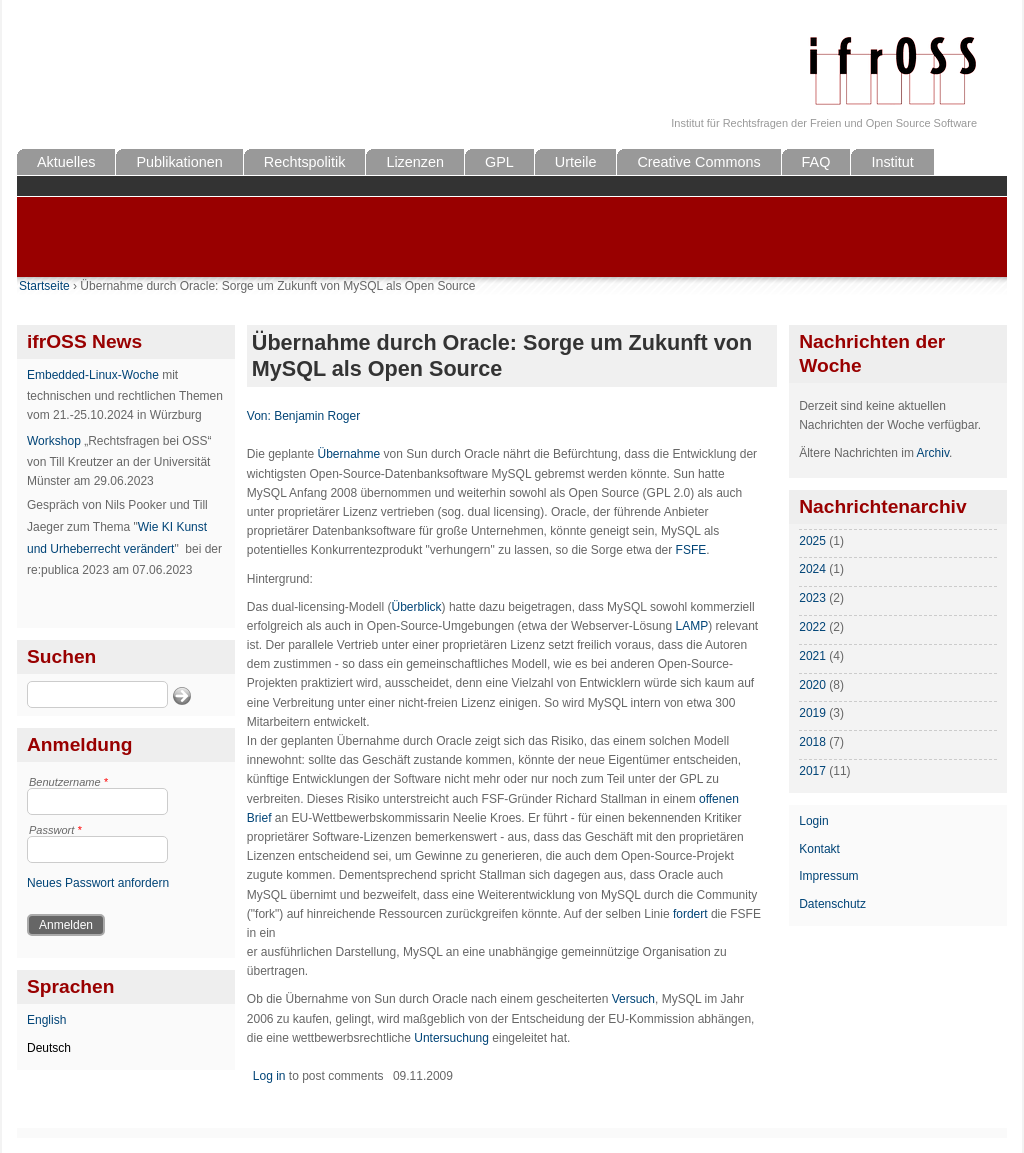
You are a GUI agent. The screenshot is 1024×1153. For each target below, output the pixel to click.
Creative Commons (698, 162)
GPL (499, 162)
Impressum (828, 876)
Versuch (633, 999)
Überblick (417, 607)
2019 (812, 713)
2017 (812, 771)
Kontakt (819, 849)
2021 (812, 656)
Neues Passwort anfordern (98, 883)
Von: (260, 416)
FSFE (691, 550)
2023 (812, 598)
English (46, 1020)
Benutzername (68, 782)
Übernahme (349, 454)
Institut (892, 162)
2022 (812, 627)
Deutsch (49, 1048)
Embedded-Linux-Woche (93, 375)
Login (813, 821)
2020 (812, 685)
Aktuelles (66, 162)
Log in (269, 1076)
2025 (812, 541)
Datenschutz (832, 904)
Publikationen (179, 162)
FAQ (816, 162)
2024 (812, 569)
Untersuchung (451, 1038)
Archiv (933, 453)
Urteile (576, 162)
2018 (812, 742)
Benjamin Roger (317, 416)
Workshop (54, 441)
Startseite (44, 286)
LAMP (691, 626)
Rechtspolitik (305, 162)
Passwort (55, 830)
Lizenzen (415, 162)
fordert (690, 914)
